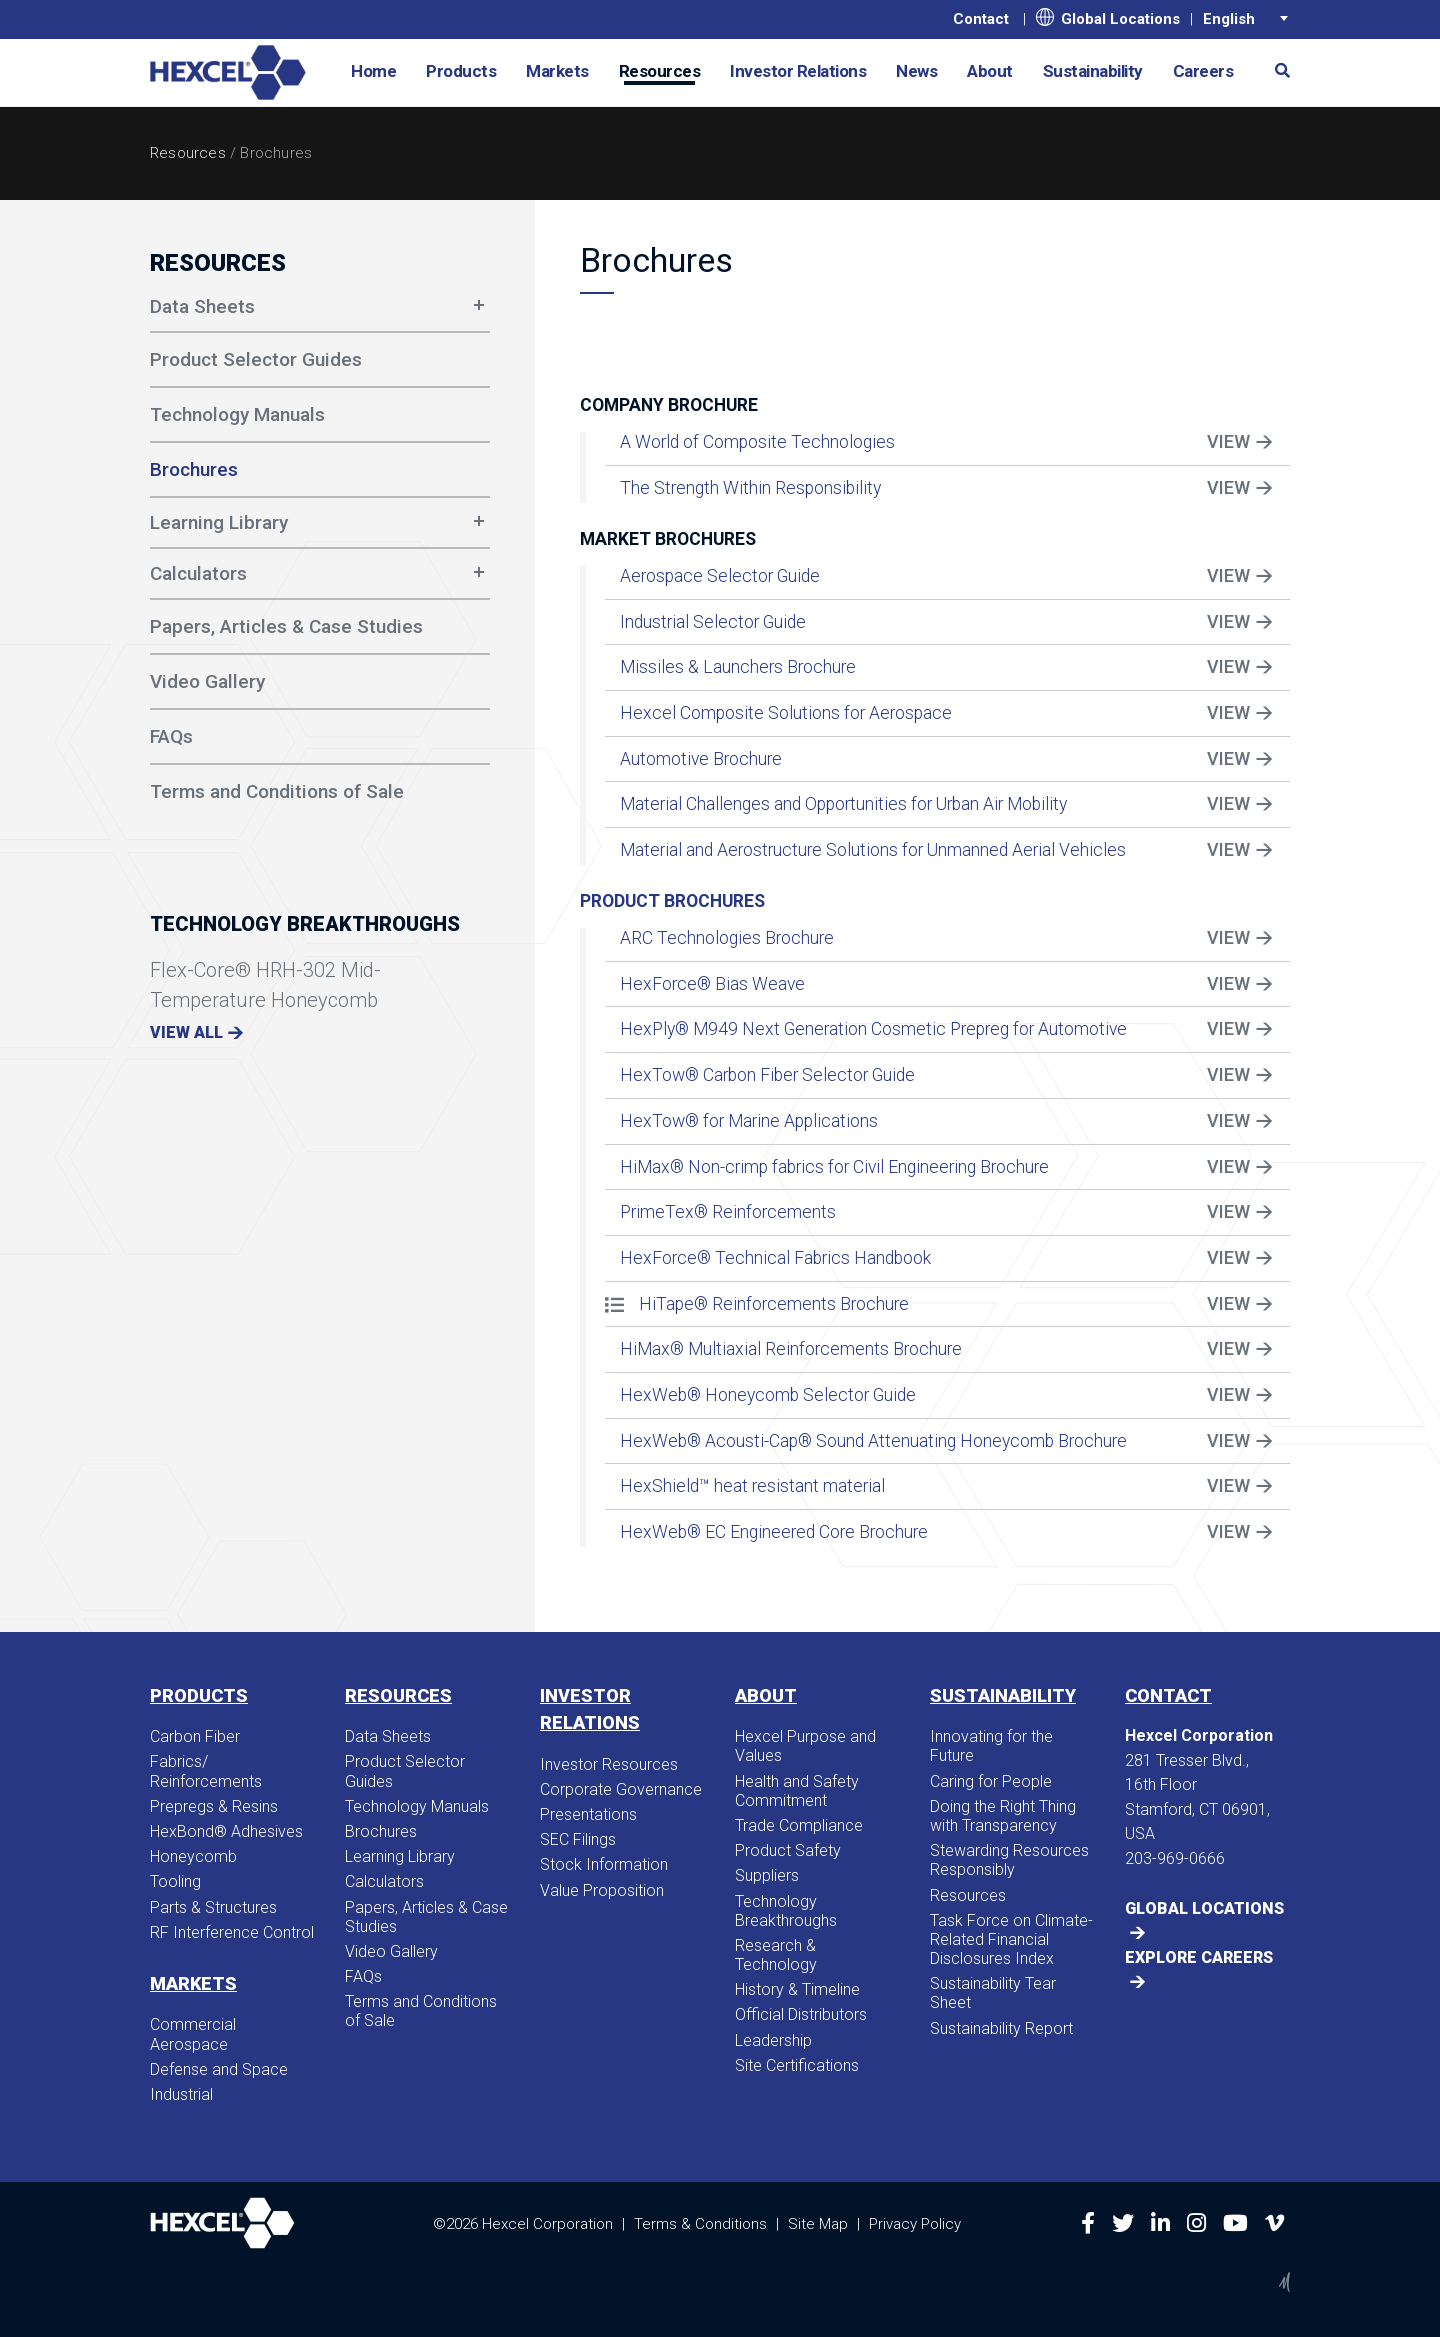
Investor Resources (609, 1764)
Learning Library (219, 522)
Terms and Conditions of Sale (421, 2011)
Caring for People (991, 1781)
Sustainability (1093, 71)
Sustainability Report (1001, 2028)
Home (373, 71)
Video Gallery (391, 1951)
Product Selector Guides (405, 1771)
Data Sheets (202, 306)
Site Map (818, 2224)
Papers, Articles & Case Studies (426, 1917)
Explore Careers (1199, 1957)
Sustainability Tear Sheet (993, 1993)
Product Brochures (672, 901)
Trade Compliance (799, 1825)
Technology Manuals (417, 1806)
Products (461, 71)
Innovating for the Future (991, 1746)
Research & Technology (776, 1955)
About (990, 71)
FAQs (363, 1976)
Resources (660, 71)
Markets (557, 71)
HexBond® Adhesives (226, 1831)
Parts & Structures (213, 1907)
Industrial (181, 2094)
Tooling (175, 1881)
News (916, 71)
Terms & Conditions (700, 2224)
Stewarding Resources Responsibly (1009, 1860)
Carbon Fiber (195, 1736)
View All (186, 1032)
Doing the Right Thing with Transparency (1003, 1816)
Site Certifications (797, 2065)
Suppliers (767, 1875)
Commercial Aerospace (193, 2034)
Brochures (381, 1831)
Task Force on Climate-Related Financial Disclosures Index (1011, 1939)
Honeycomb (193, 1856)
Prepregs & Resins (214, 1806)
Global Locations (1108, 18)
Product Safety (788, 1850)
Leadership (773, 2040)
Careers (1203, 71)
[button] (1275, 69)
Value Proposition (602, 1890)
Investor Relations (798, 71)
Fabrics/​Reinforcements (206, 1771)
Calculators (198, 573)
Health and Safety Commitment (797, 1791)
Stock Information (604, 1864)
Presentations (588, 1814)
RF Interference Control (232, 1932)
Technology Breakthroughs (786, 1911)
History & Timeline (797, 1989)
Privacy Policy (915, 2224)
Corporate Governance (621, 1789)
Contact (981, 19)
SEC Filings (578, 1839)
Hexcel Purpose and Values (805, 1746)
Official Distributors (801, 2014)
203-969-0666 (1175, 1858)
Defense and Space (219, 2069)
